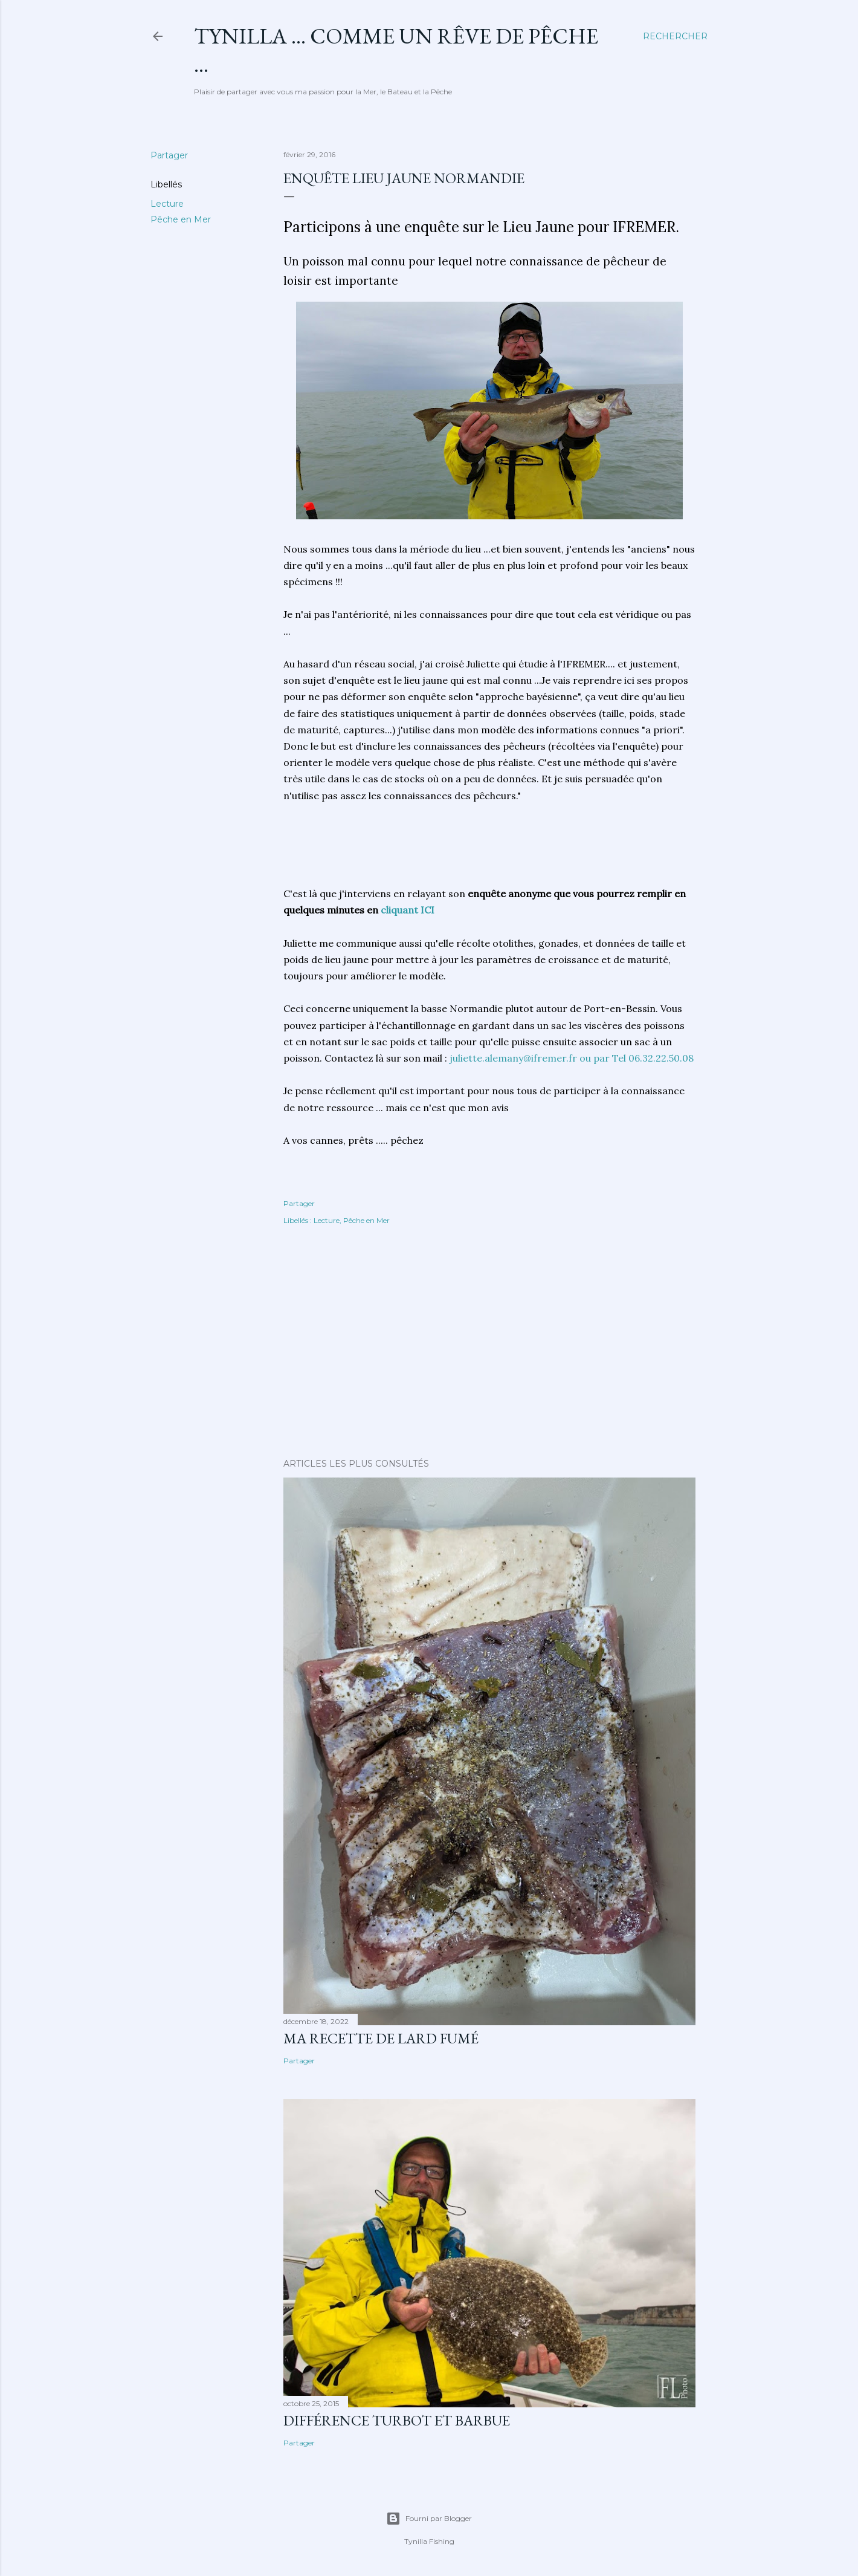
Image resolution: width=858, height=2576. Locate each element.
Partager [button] (169, 155)
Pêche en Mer (180, 219)
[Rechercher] (675, 36)
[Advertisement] (380, 850)
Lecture (167, 203)
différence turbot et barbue (396, 2420)
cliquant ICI (406, 910)
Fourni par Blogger (429, 2518)
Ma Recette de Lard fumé (381, 2038)
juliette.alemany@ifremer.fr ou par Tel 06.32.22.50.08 (572, 1058)
